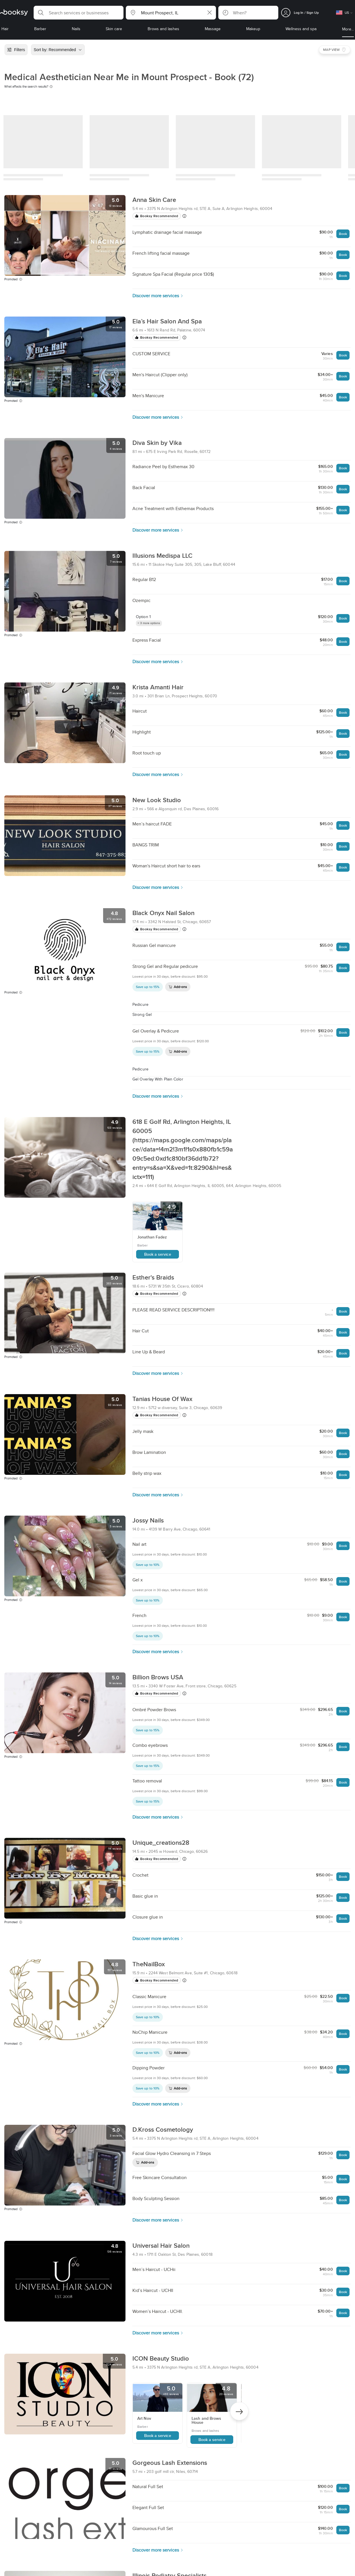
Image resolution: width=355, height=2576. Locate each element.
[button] (79, 13)
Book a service (157, 1254)
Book (343, 233)
